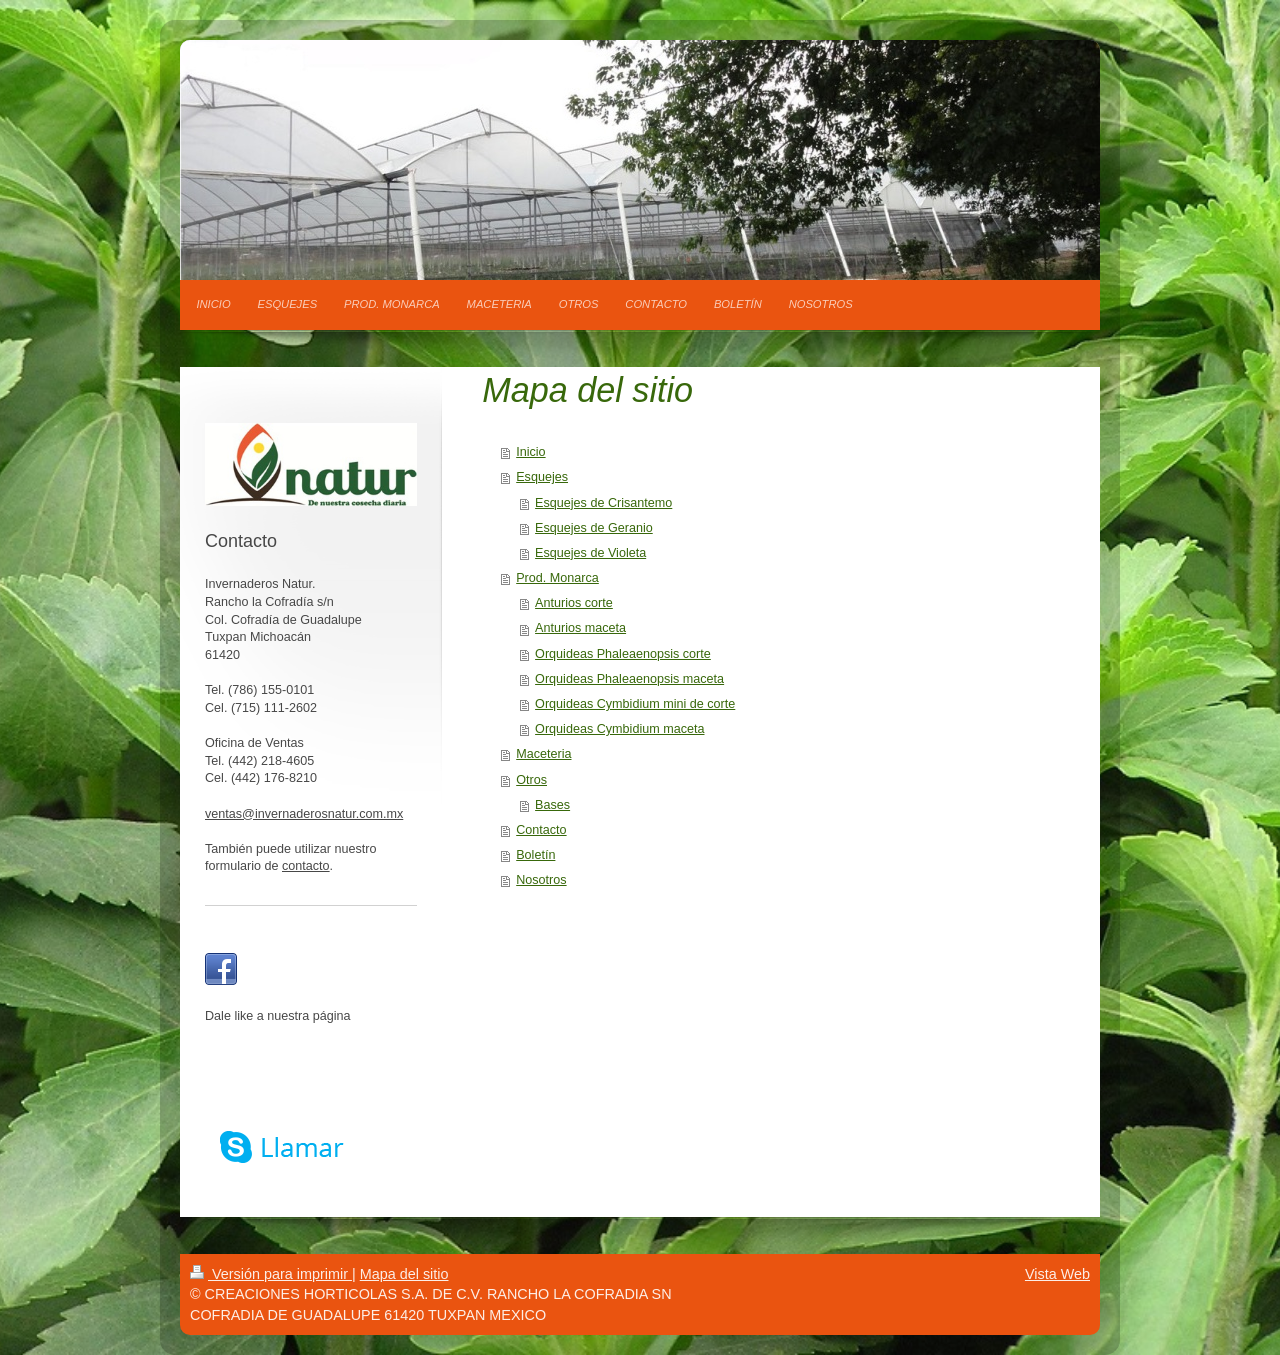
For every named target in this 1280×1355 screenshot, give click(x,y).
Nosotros (541, 880)
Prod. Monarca (557, 578)
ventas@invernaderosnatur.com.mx (304, 814)
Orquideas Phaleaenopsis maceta (629, 679)
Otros (531, 780)
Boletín (535, 855)
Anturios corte (574, 603)
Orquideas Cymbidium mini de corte (635, 704)
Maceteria (543, 754)
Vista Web (1057, 1274)
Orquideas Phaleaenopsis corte (623, 654)
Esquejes (542, 477)
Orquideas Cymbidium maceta (619, 729)
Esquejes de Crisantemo (603, 503)
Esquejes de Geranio (594, 528)
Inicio (530, 452)
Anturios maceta (580, 628)
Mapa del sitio (404, 1274)
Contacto (541, 830)
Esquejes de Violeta (590, 553)
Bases (552, 805)
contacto (306, 866)
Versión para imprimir (271, 1274)
